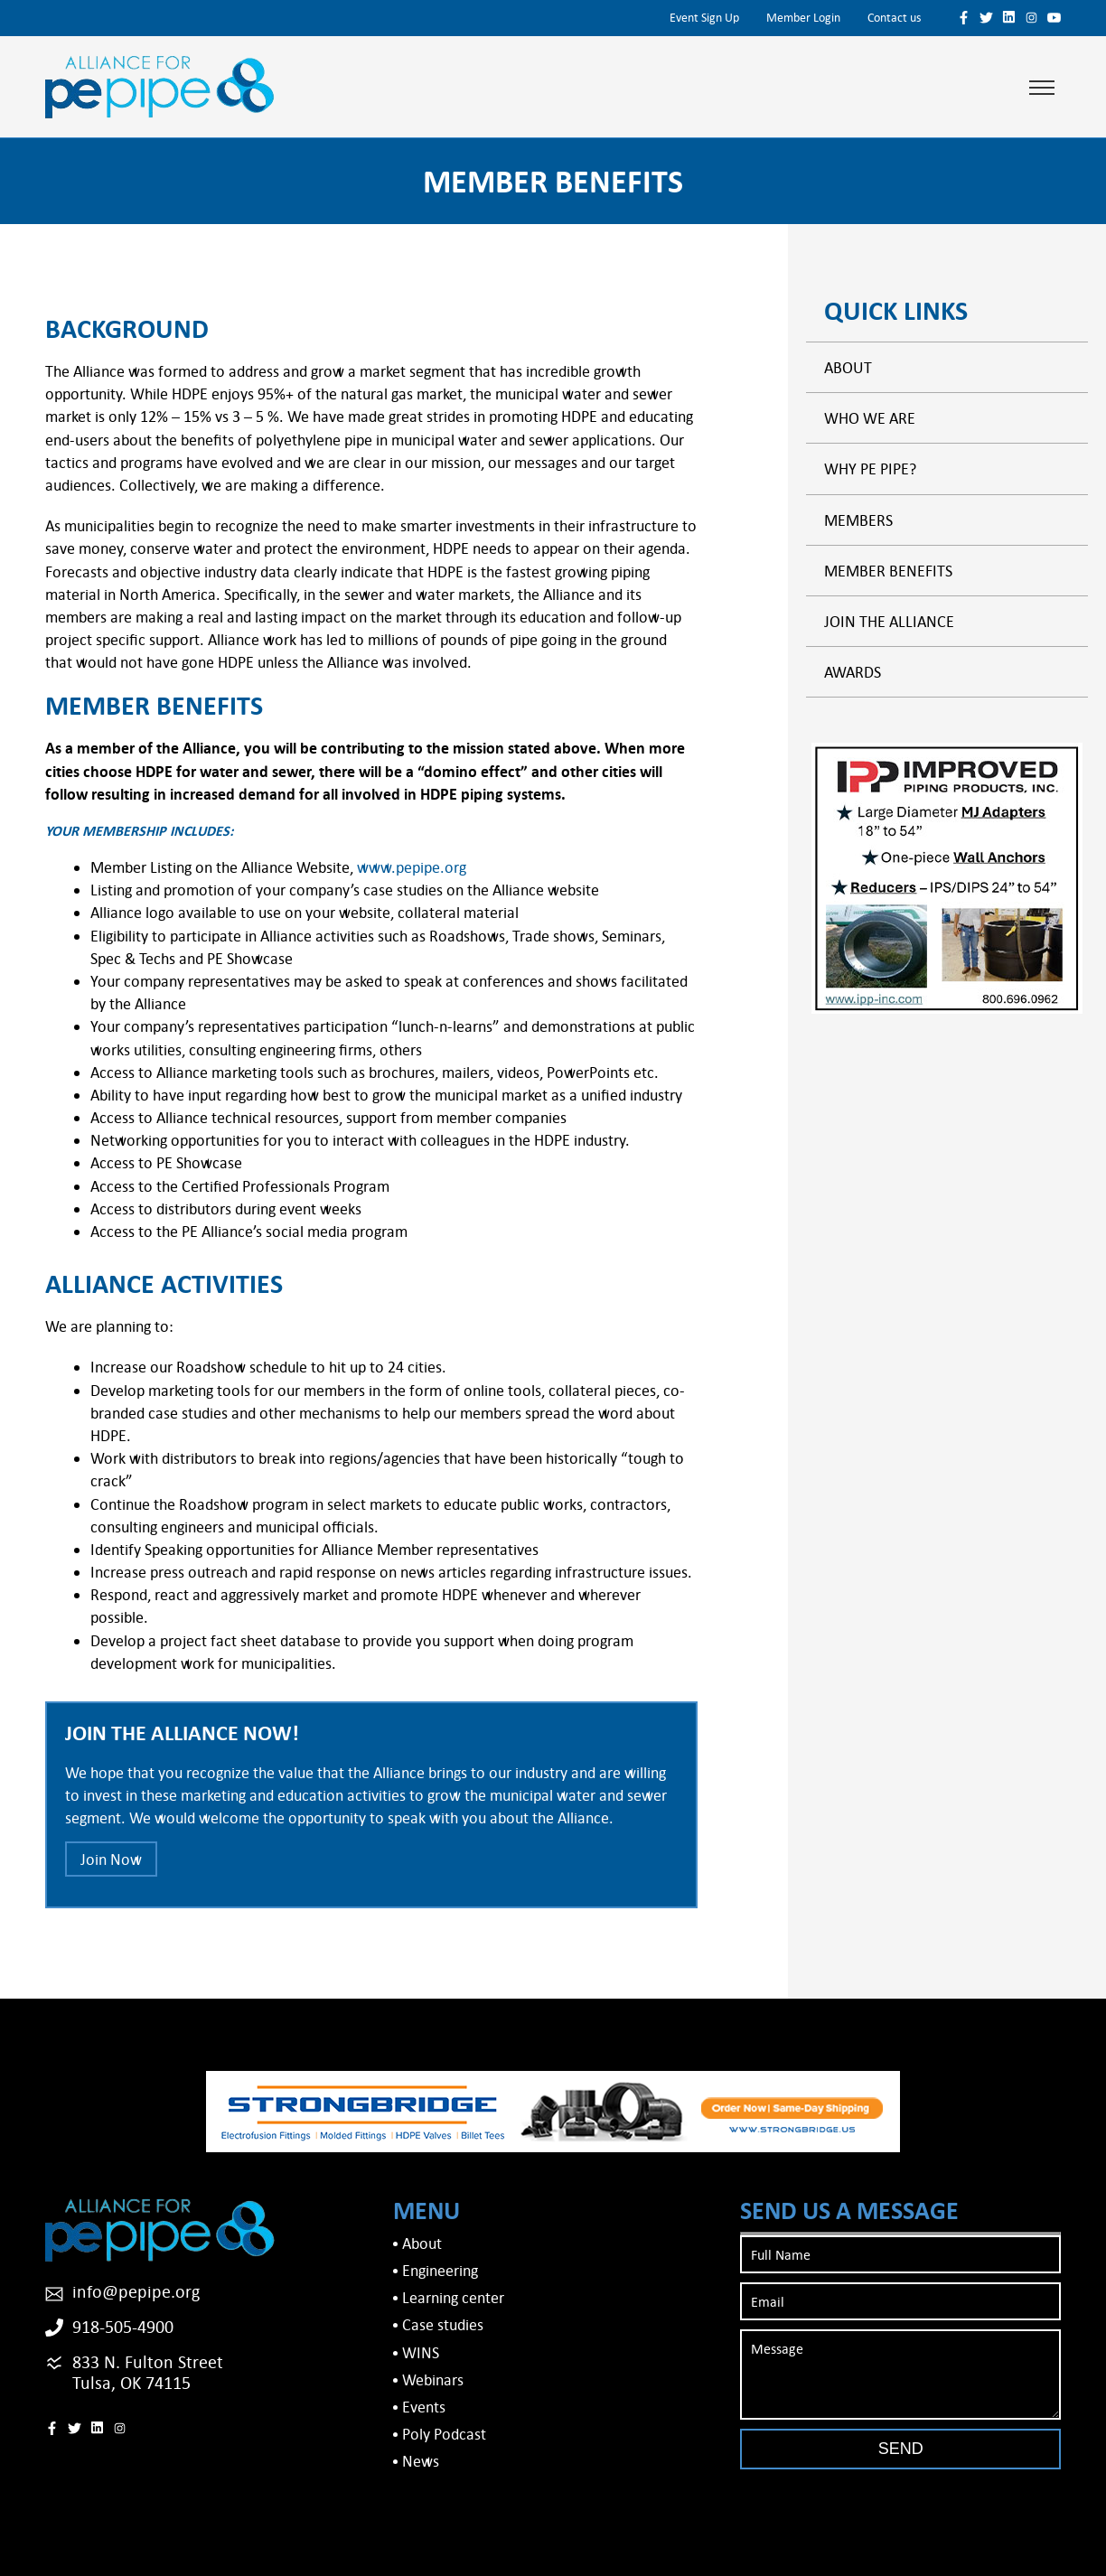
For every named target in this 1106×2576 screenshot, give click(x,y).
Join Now (111, 1859)
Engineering (440, 2270)
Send (900, 2449)
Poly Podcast (444, 2433)
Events (423, 2406)
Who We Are (869, 417)
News (420, 2460)
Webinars (433, 2379)
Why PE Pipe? (870, 468)
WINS (420, 2352)
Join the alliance (889, 621)
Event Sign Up (704, 17)
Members (858, 520)
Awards (852, 671)
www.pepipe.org (411, 866)
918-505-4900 (122, 2326)
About (848, 367)
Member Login (803, 17)
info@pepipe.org (136, 2291)
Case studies (442, 2324)
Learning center (453, 2297)
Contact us (894, 17)
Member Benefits (888, 570)
